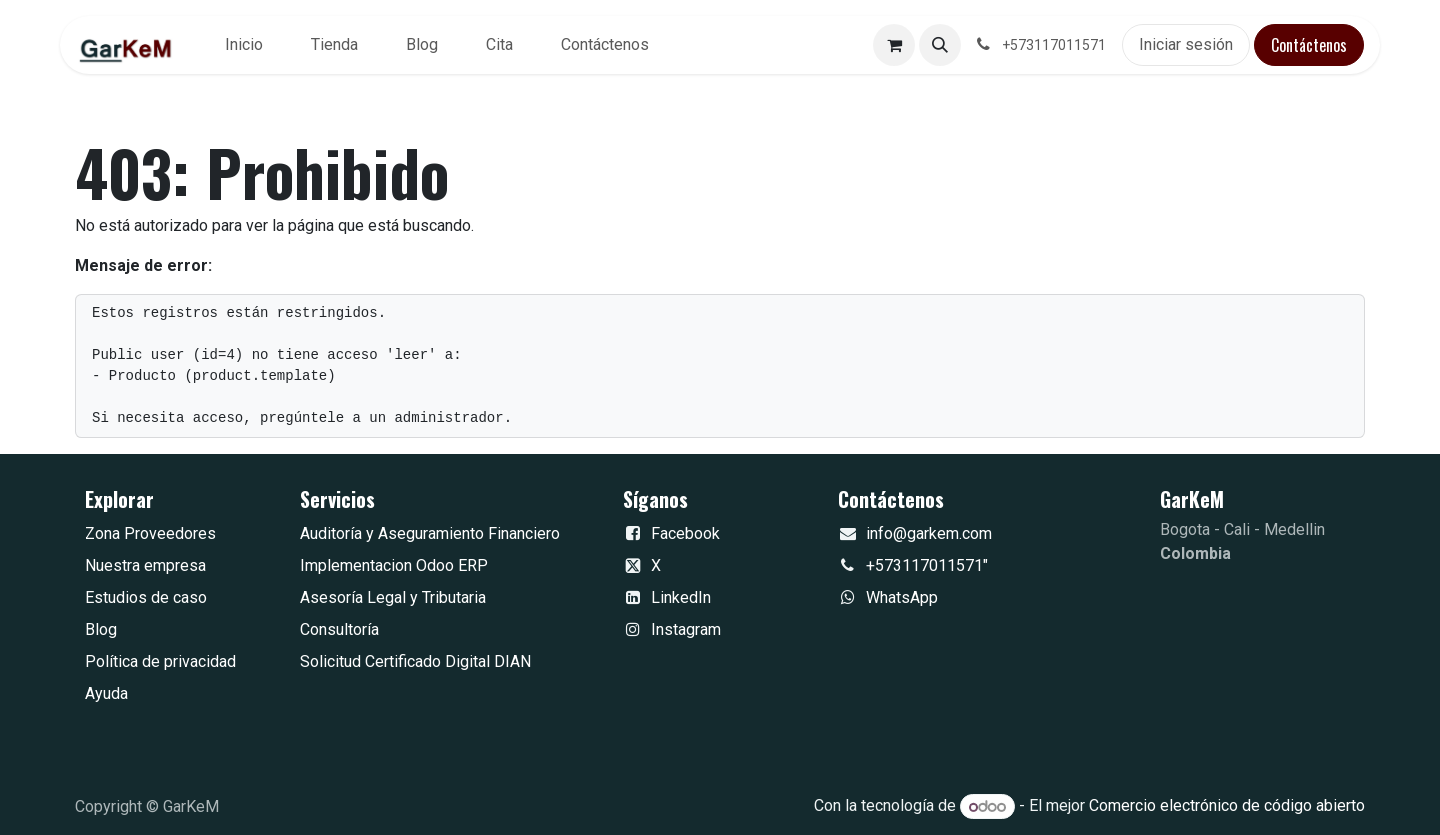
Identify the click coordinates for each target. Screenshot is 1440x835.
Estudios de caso (146, 597)
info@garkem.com (929, 533)
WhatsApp (902, 597)
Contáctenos (1309, 45)
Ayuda (106, 693)
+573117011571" (927, 565)
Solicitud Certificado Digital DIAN (415, 661)
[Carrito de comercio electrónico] (894, 45)
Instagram (686, 629)
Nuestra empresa (145, 565)
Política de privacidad (160, 661)
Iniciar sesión (1186, 44)
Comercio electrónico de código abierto (1227, 806)
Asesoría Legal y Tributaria (393, 597)
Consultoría (339, 629)
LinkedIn (681, 597)
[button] (940, 45)
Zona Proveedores (150, 533)
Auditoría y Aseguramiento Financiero (430, 533)
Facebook (685, 533)
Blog (101, 629)
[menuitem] (244, 45)
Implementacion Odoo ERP (394, 565)
